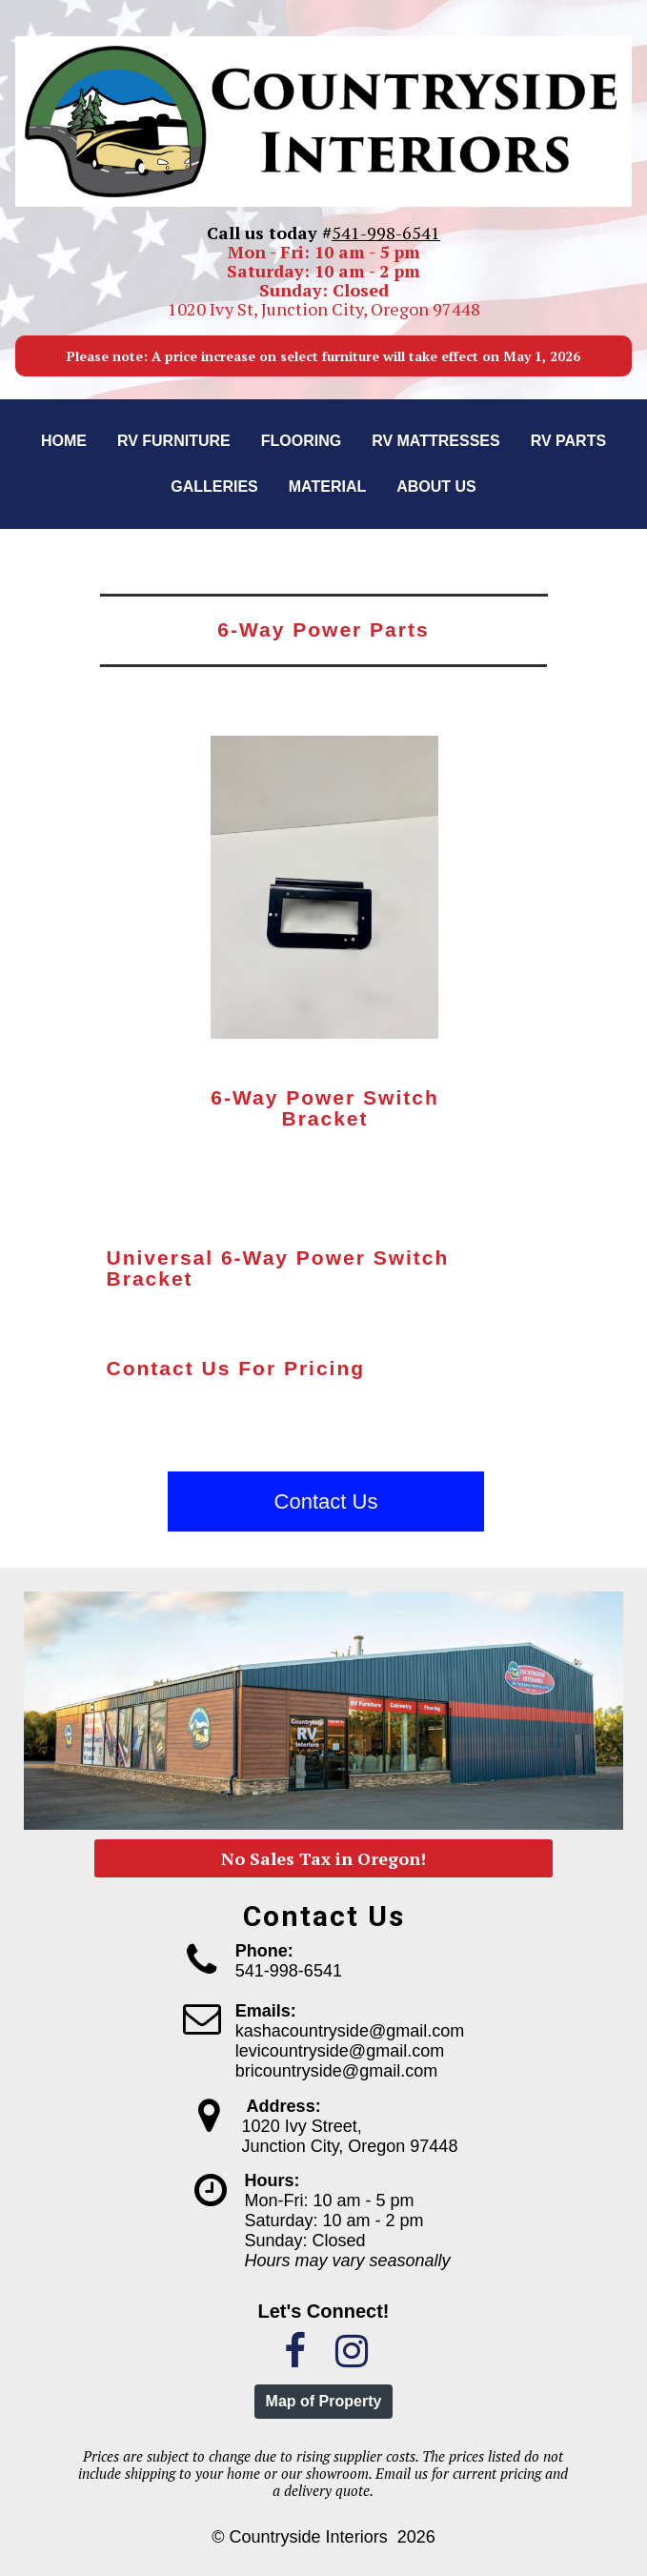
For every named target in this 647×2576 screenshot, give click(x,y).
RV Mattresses (436, 441)
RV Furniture (174, 441)
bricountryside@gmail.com (336, 2070)
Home (64, 441)
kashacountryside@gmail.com (349, 2030)
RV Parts (568, 441)
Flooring (301, 441)
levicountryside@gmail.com (339, 2050)
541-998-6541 (386, 232)
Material (327, 486)
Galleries (214, 486)
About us (436, 486)
